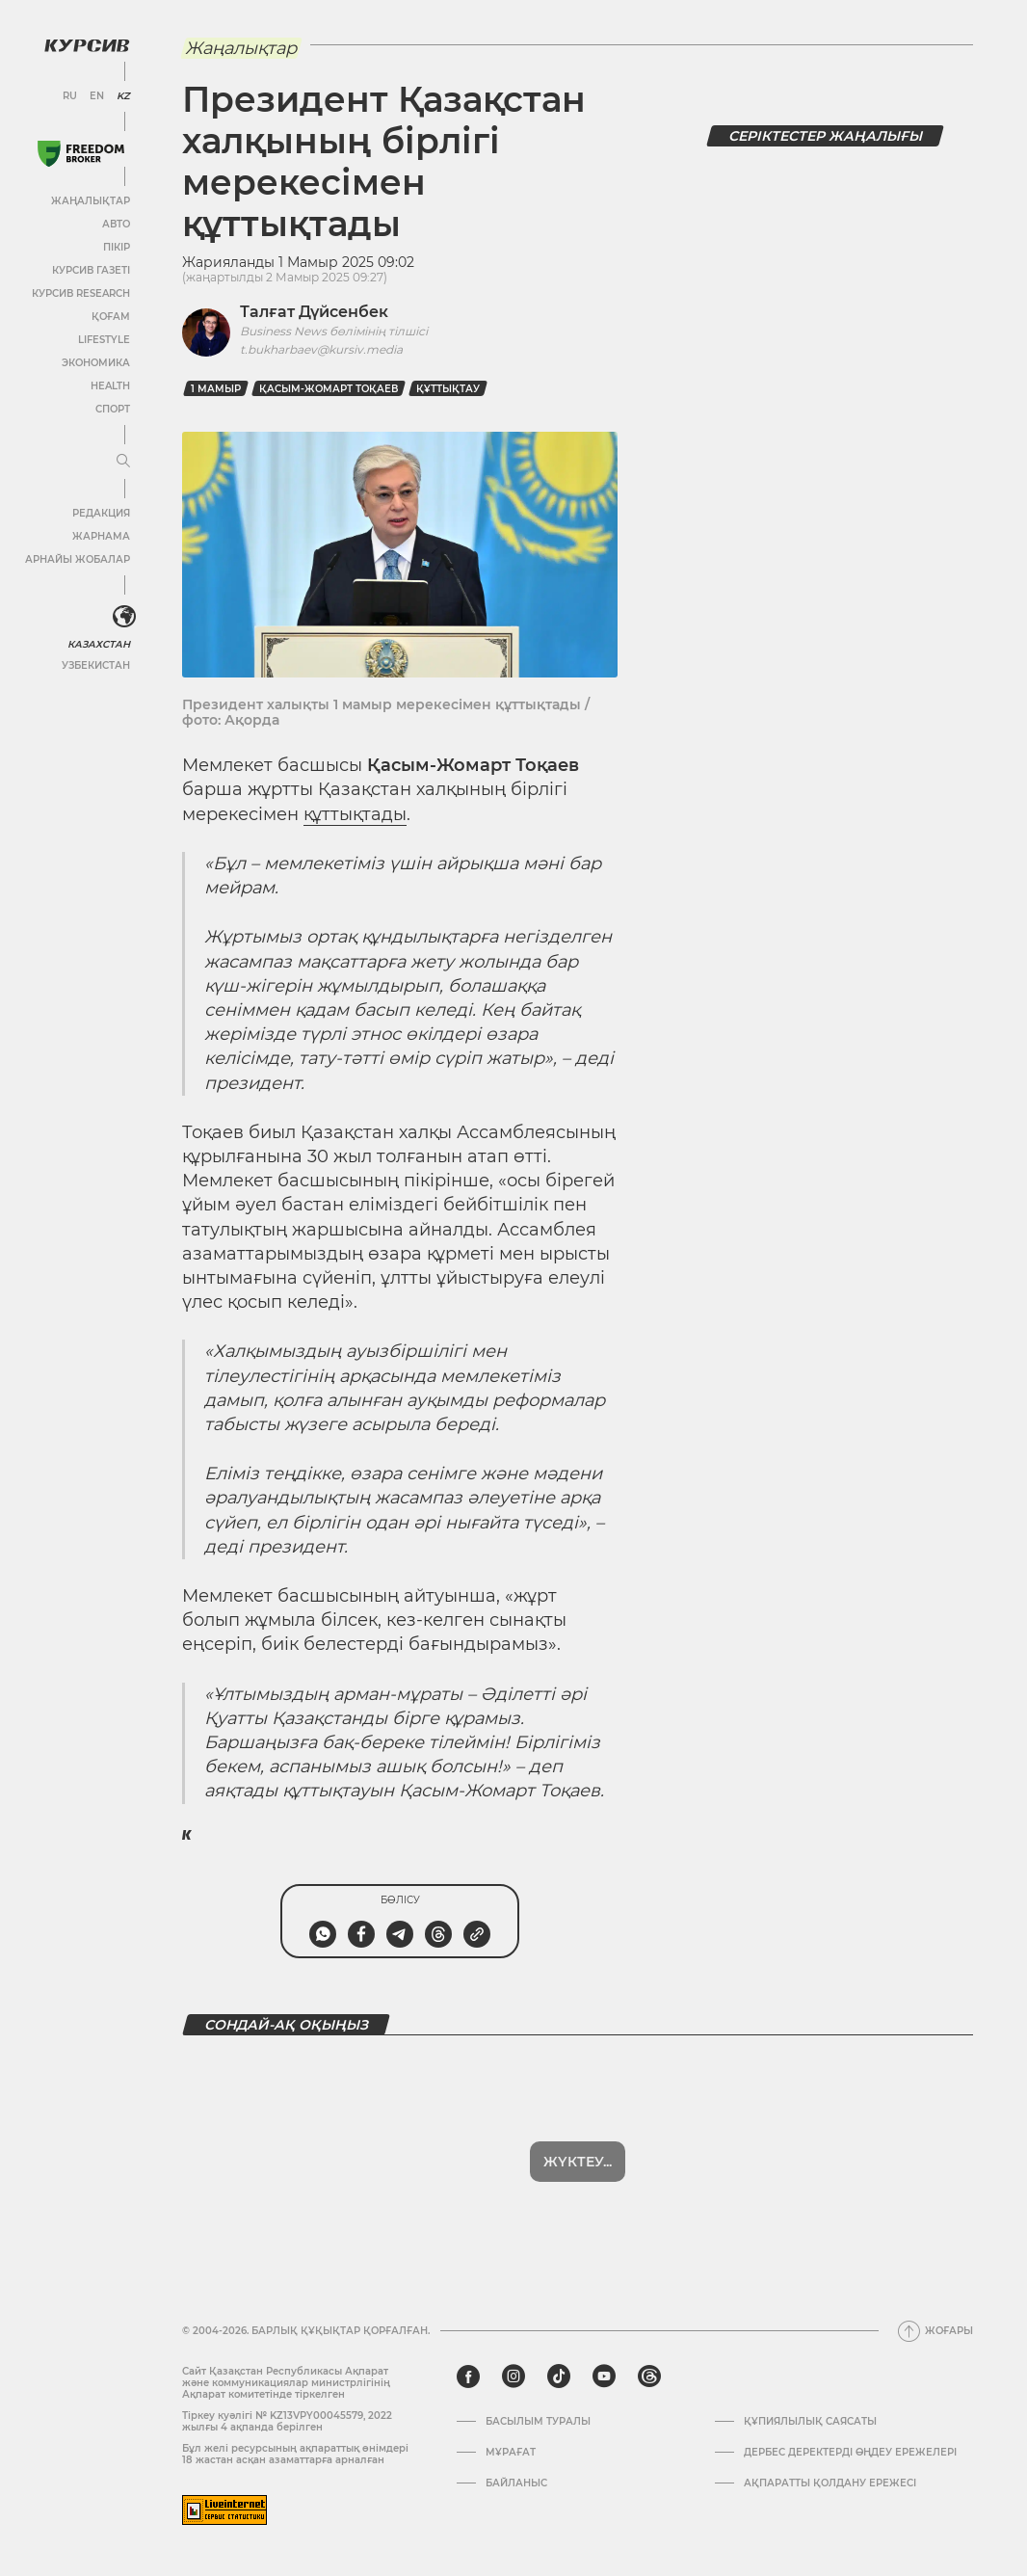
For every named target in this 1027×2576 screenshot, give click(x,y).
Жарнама (101, 536)
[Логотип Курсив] (86, 45)
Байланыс (516, 2483)
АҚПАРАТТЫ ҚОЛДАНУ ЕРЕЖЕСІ (830, 2483)
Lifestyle (104, 339)
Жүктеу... (577, 2161)
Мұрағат (511, 2452)
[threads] (649, 2376)
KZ (123, 96)
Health (110, 386)
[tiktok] (558, 2376)
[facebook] (468, 2376)
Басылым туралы (538, 2422)
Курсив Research (81, 293)
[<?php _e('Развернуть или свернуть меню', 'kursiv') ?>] (124, 616)
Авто (116, 224)
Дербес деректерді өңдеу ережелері (850, 2452)
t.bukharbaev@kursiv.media (321, 349)
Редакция (101, 513)
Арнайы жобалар (77, 559)
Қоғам (111, 316)
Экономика (96, 363)
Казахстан (98, 644)
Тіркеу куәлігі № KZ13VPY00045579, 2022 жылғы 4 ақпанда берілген (287, 2421)
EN (97, 96)
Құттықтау (448, 389)
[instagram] (513, 2376)
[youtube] (604, 2376)
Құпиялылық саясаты (810, 2422)
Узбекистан (96, 665)
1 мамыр (216, 389)
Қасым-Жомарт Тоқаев (328, 389)
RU (70, 96)
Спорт (112, 409)
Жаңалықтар (90, 201)
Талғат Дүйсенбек (314, 312)
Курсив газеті (91, 270)
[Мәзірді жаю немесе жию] (123, 461)
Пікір (116, 247)
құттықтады (355, 814)
